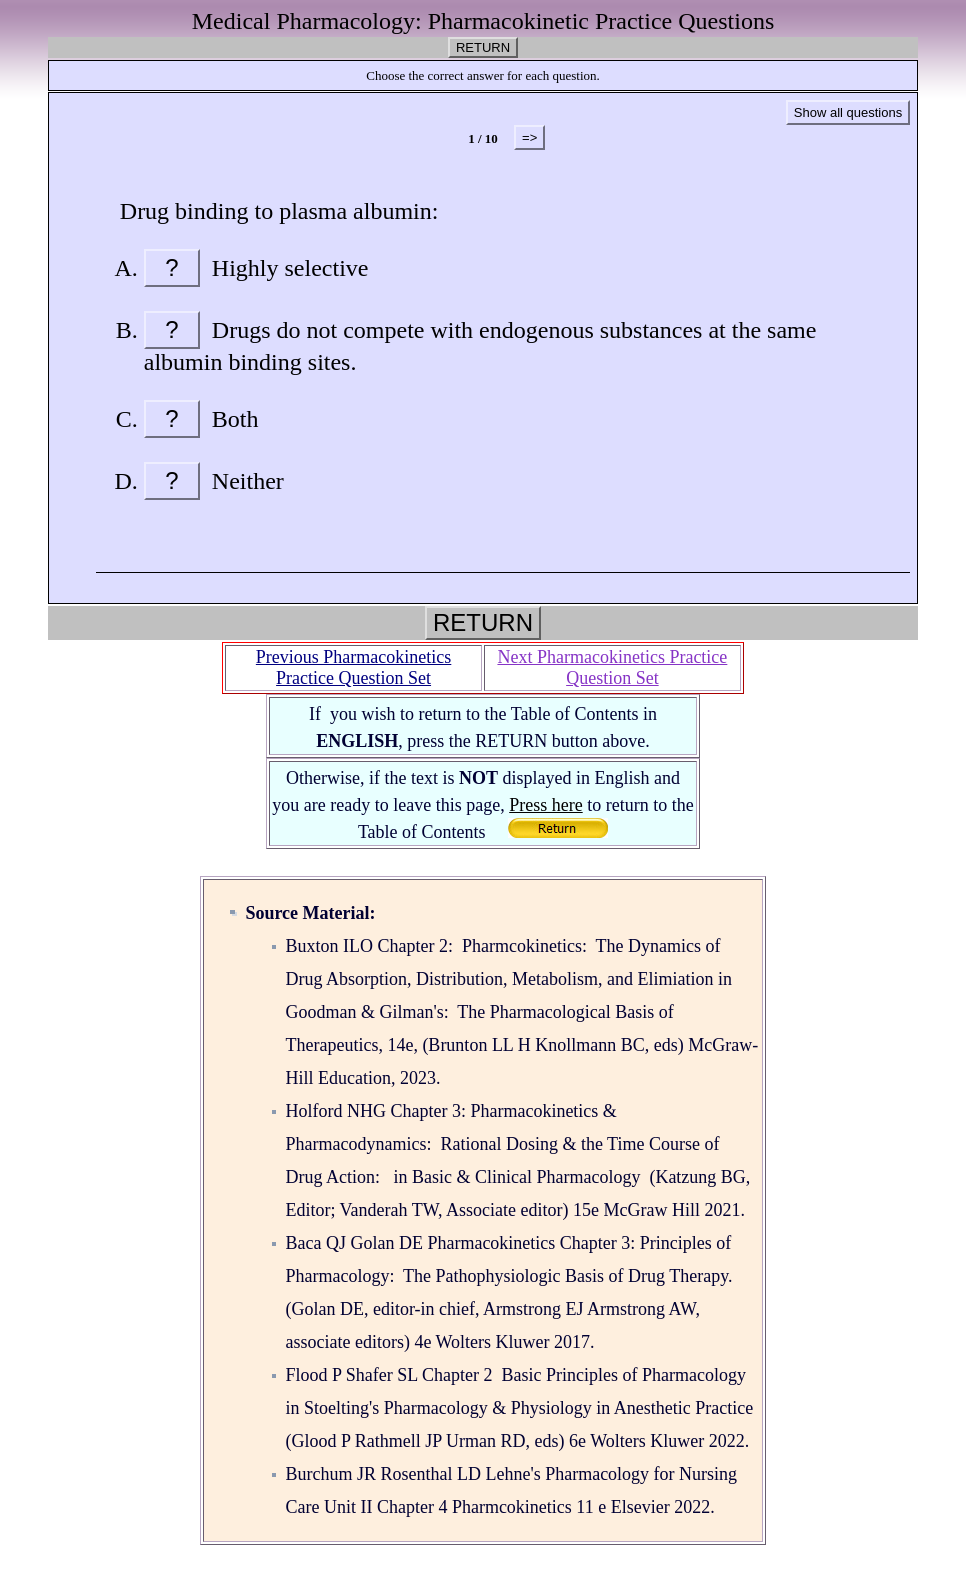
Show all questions (848, 112)
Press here (545, 805)
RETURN (483, 47)
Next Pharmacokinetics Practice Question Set (612, 667)
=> (529, 137)
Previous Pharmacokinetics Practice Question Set (353, 667)
